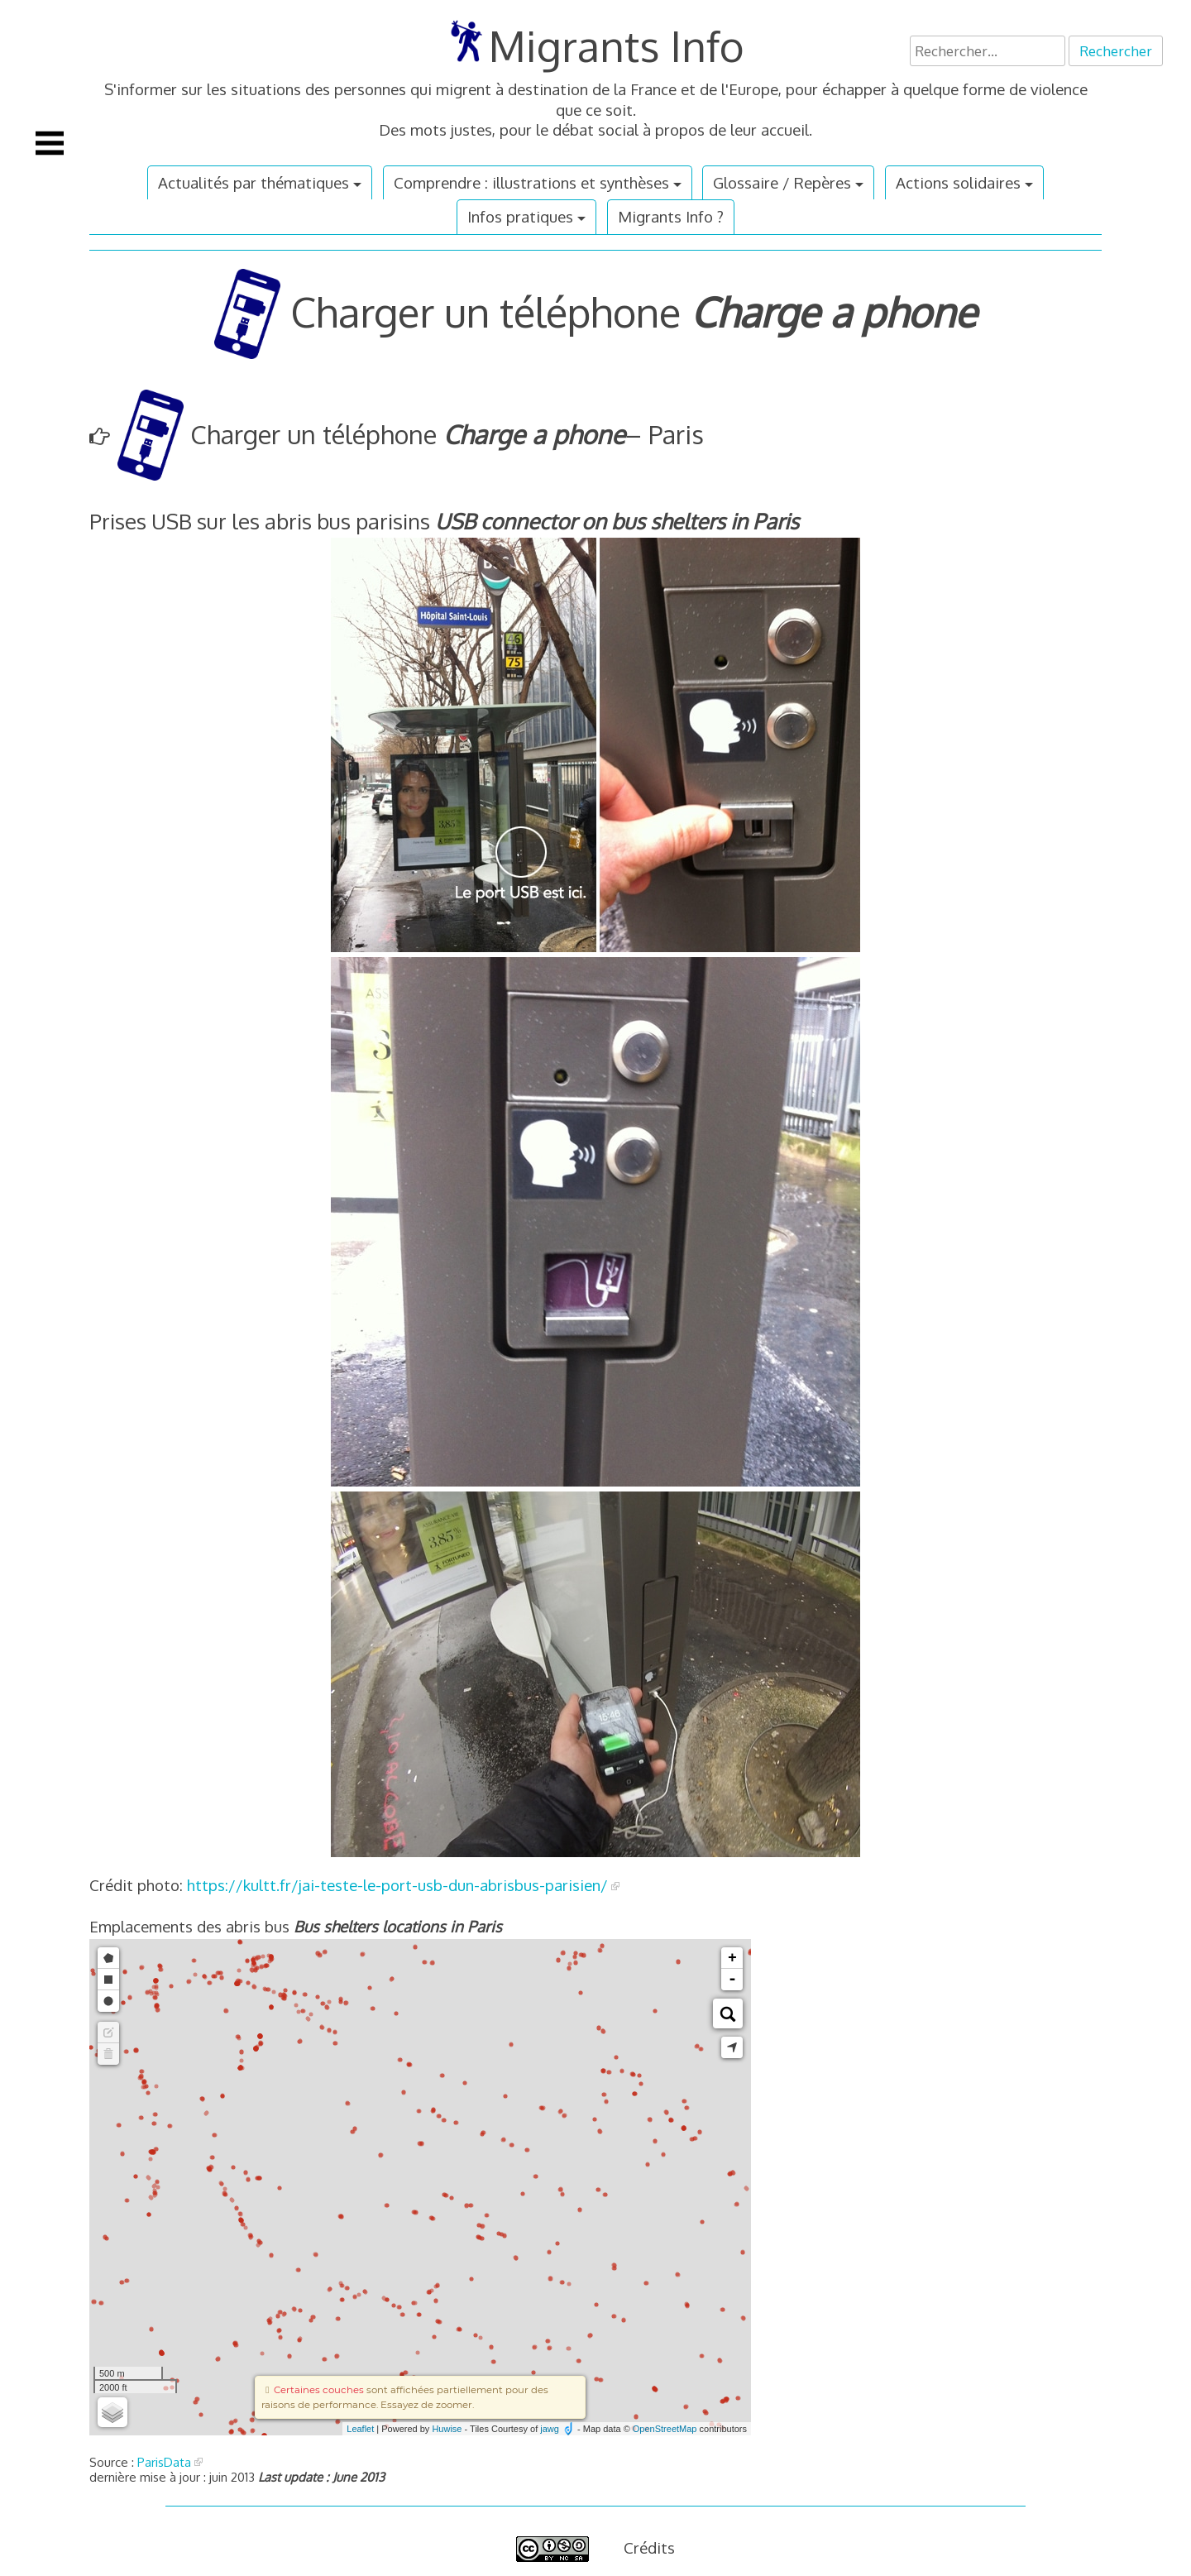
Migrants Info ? (671, 216)
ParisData (164, 2462)
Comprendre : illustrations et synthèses (531, 182)
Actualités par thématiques (253, 182)
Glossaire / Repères (782, 182)
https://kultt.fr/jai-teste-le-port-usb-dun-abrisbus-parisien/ (397, 1884)
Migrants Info (616, 45)
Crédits (649, 2547)
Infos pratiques (520, 216)
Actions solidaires (958, 182)
